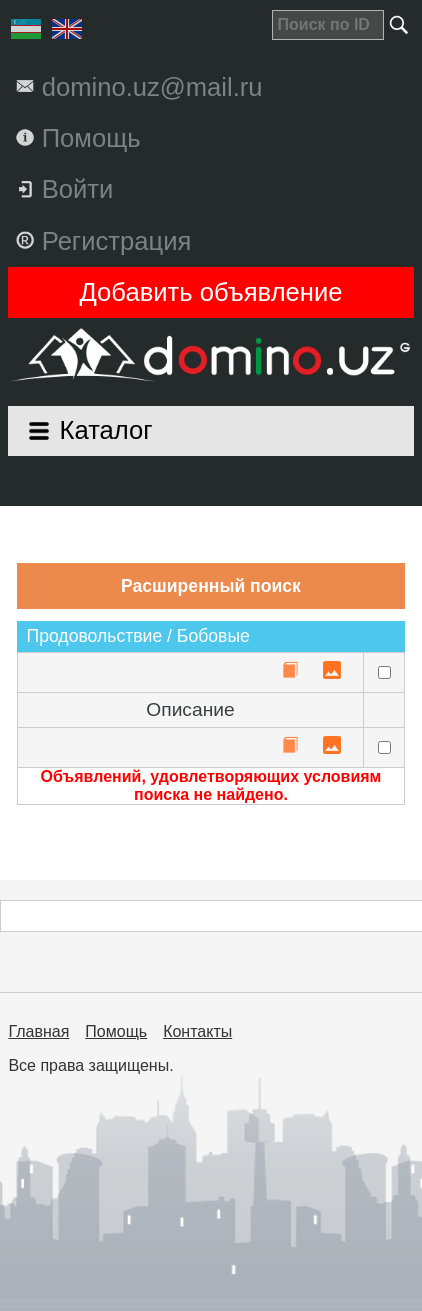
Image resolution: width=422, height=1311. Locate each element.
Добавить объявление (211, 292)
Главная (38, 1031)
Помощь (116, 1031)
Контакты (197, 1031)
